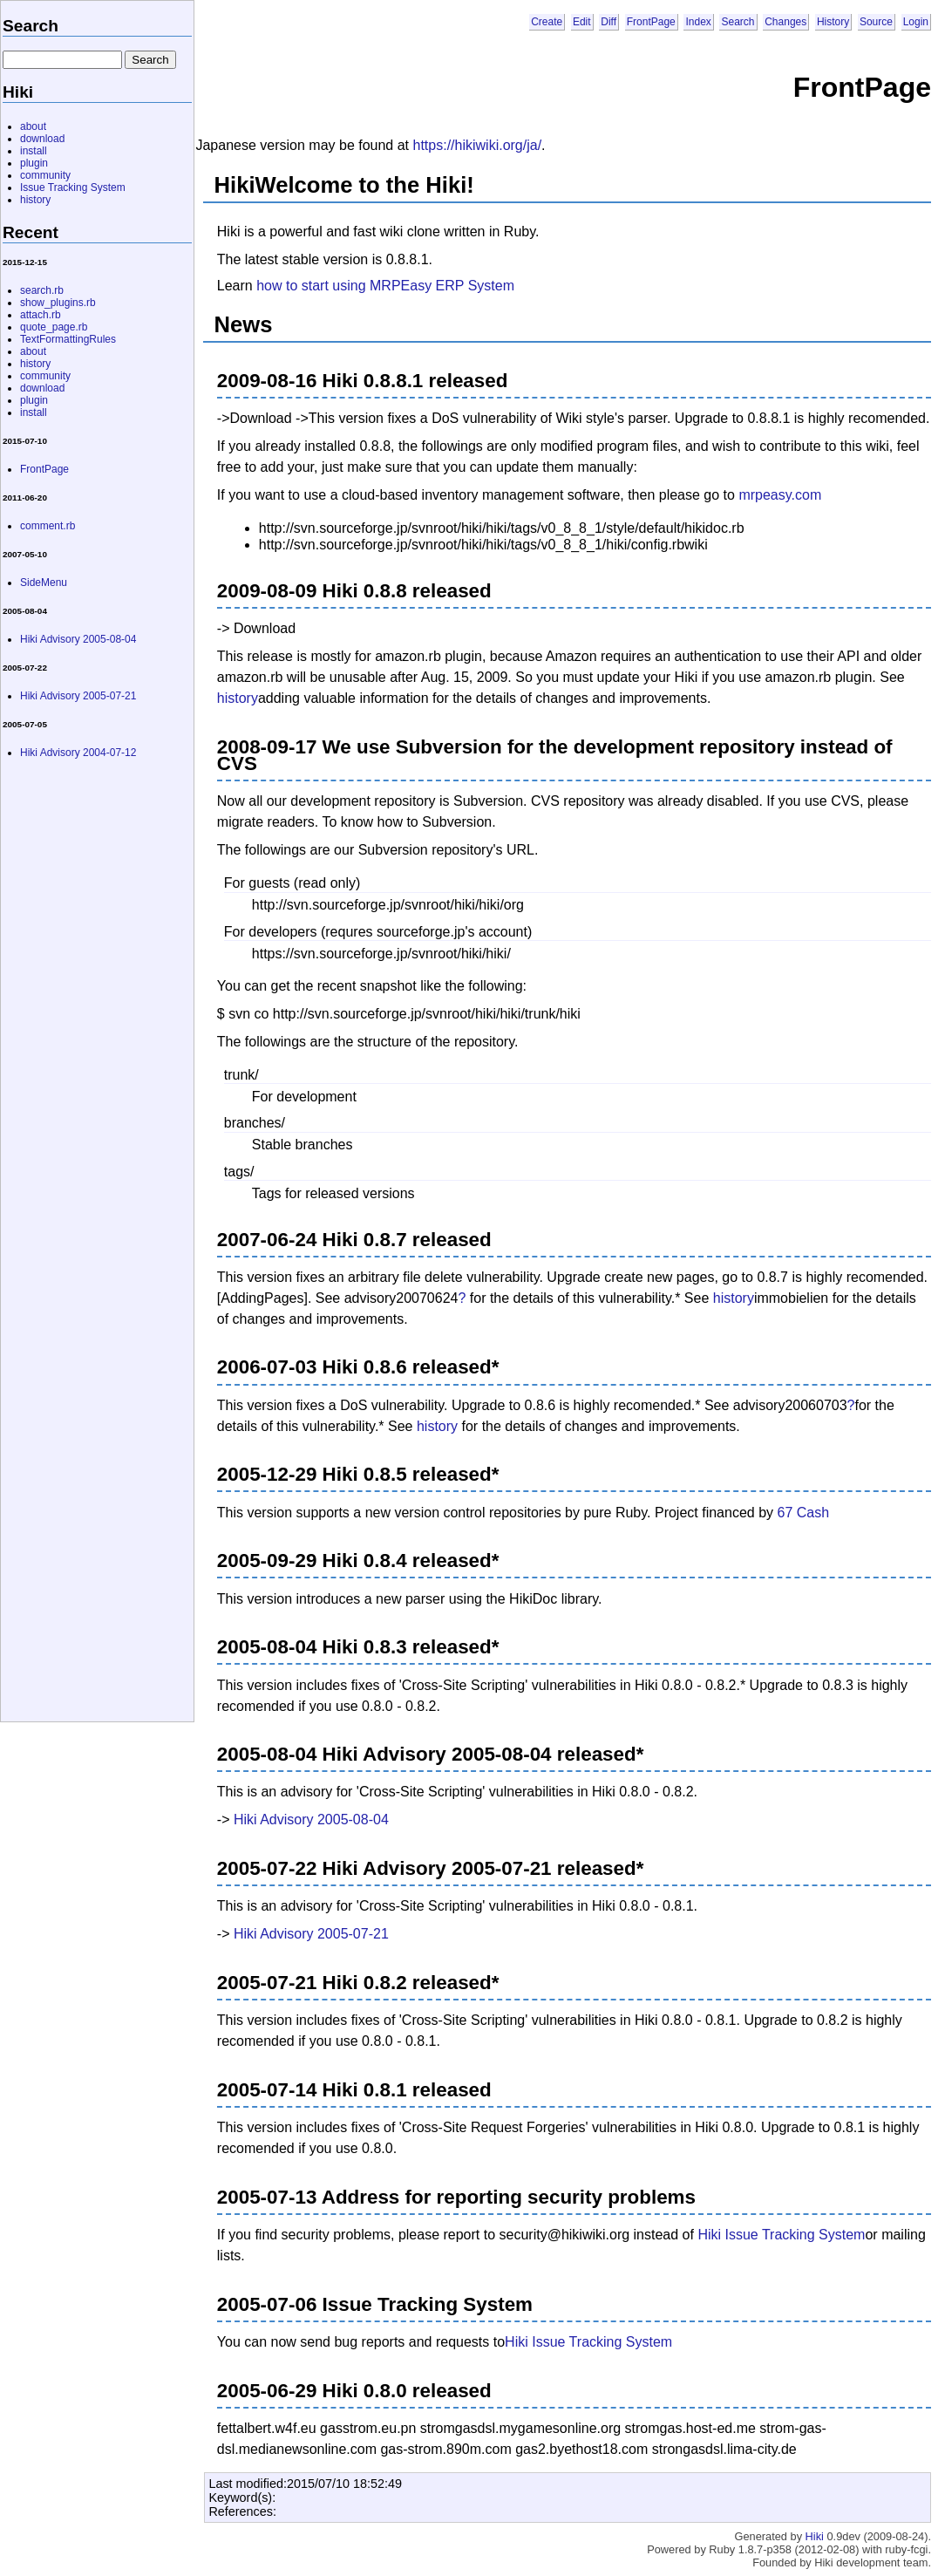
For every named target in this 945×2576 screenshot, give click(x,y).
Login (915, 22)
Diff (608, 22)
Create (546, 22)
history (237, 698)
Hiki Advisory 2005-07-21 (311, 1933)
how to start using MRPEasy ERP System (385, 285)
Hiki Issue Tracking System (781, 2234)
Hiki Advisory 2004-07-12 (78, 752)
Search (737, 22)
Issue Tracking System (73, 187)
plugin (34, 163)
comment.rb (47, 526)
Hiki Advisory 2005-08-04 (311, 1819)
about (33, 126)
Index (697, 22)
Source (876, 22)
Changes (785, 22)
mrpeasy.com (779, 494)
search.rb (42, 290)
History (833, 22)
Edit (582, 22)
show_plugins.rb (58, 302)
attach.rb (40, 315)
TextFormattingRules (68, 339)
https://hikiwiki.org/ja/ (477, 145)
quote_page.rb (53, 327)
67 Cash (803, 1512)
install (33, 151)
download (42, 139)
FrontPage (651, 22)
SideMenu (43, 582)
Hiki (815, 2536)
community (45, 175)
